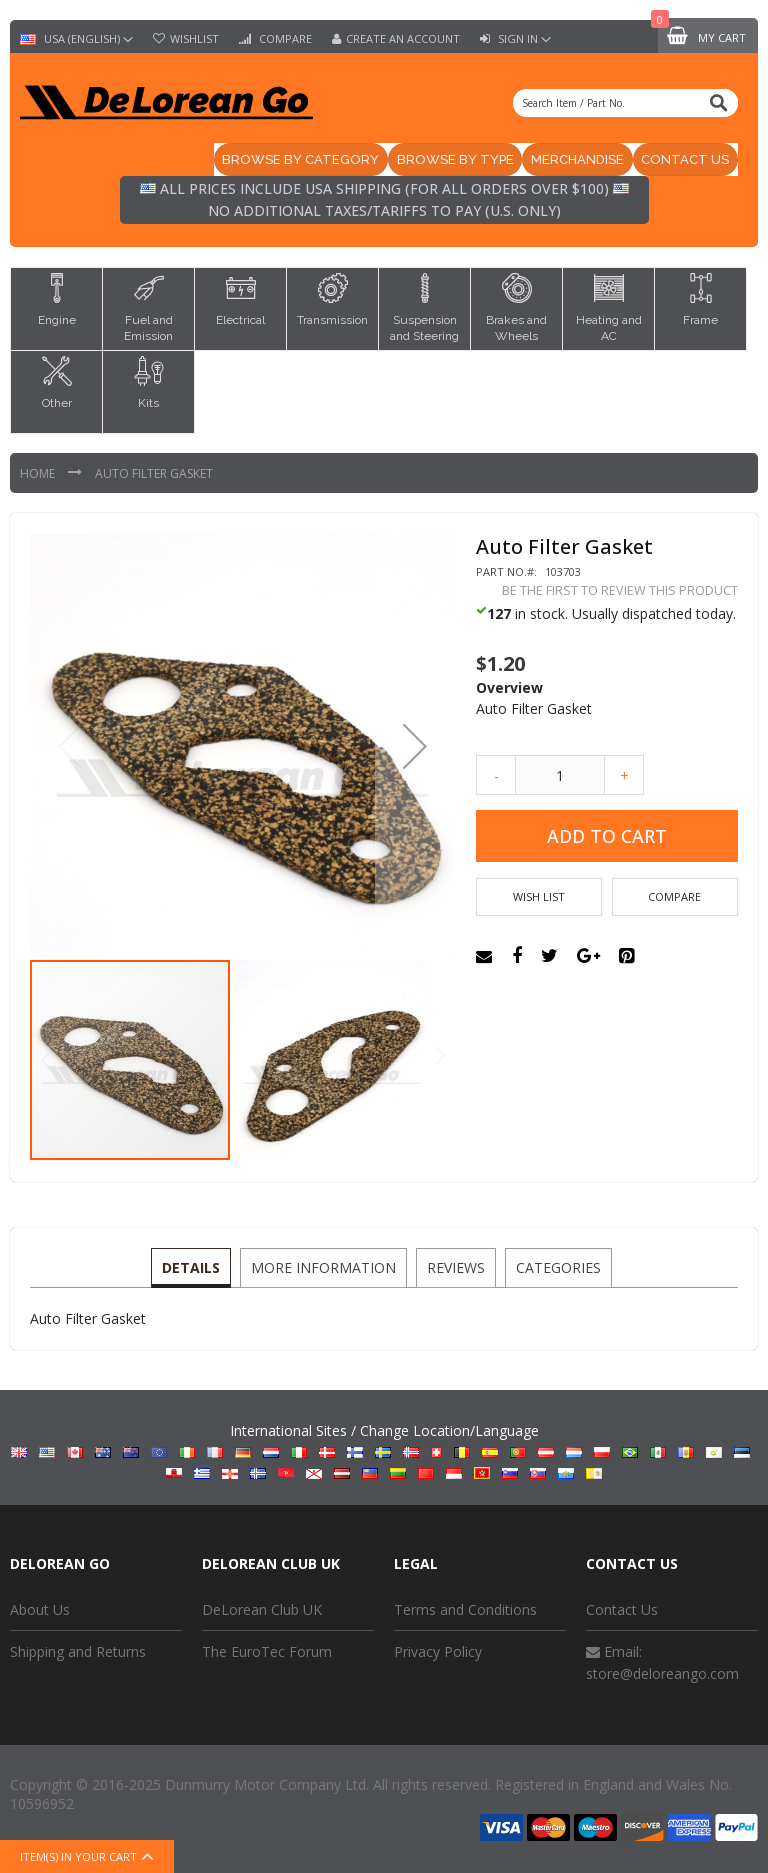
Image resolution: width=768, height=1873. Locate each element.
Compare (284, 39)
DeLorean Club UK (262, 1610)
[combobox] (625, 103)
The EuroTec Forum (267, 1653)
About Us (40, 1610)
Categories (555, 1267)
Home (39, 474)
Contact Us (622, 1610)
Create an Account (403, 39)
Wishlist (194, 39)
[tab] (194, 1269)
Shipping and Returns (78, 1653)
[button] (415, 747)
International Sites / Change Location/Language (384, 1453)
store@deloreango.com (662, 1674)
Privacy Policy (438, 1653)
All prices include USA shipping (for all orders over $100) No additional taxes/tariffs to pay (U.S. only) (384, 201)
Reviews (455, 1267)
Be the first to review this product (620, 591)
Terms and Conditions (465, 1610)
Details (194, 1267)
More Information (324, 1267)
